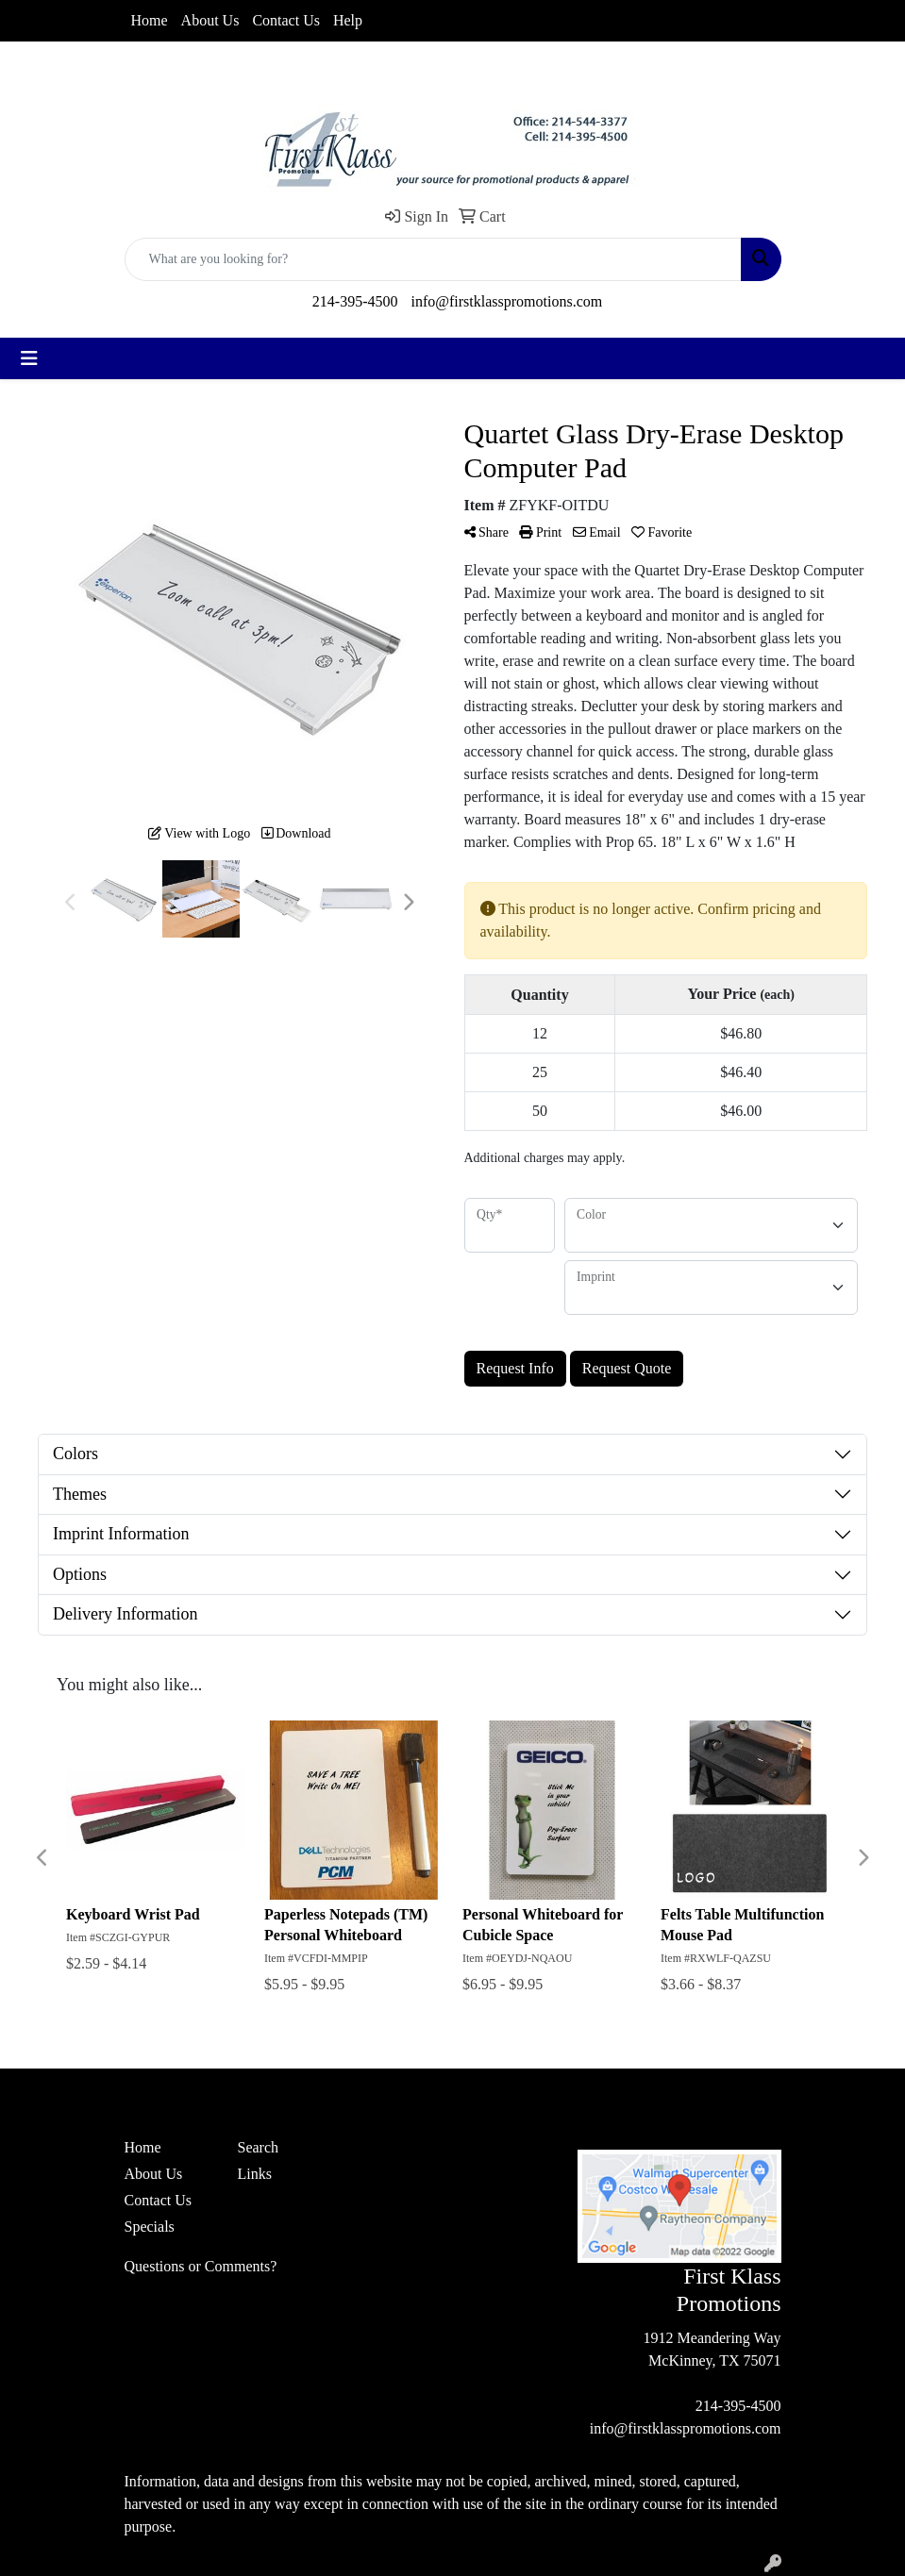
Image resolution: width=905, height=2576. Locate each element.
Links (255, 2174)
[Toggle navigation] (29, 358)
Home (149, 20)
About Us (210, 20)
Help (347, 20)
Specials (150, 2227)
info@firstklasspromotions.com (506, 301)
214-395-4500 (355, 301)
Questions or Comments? (201, 2266)
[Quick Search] (433, 259)
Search (258, 2147)
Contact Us (286, 20)
